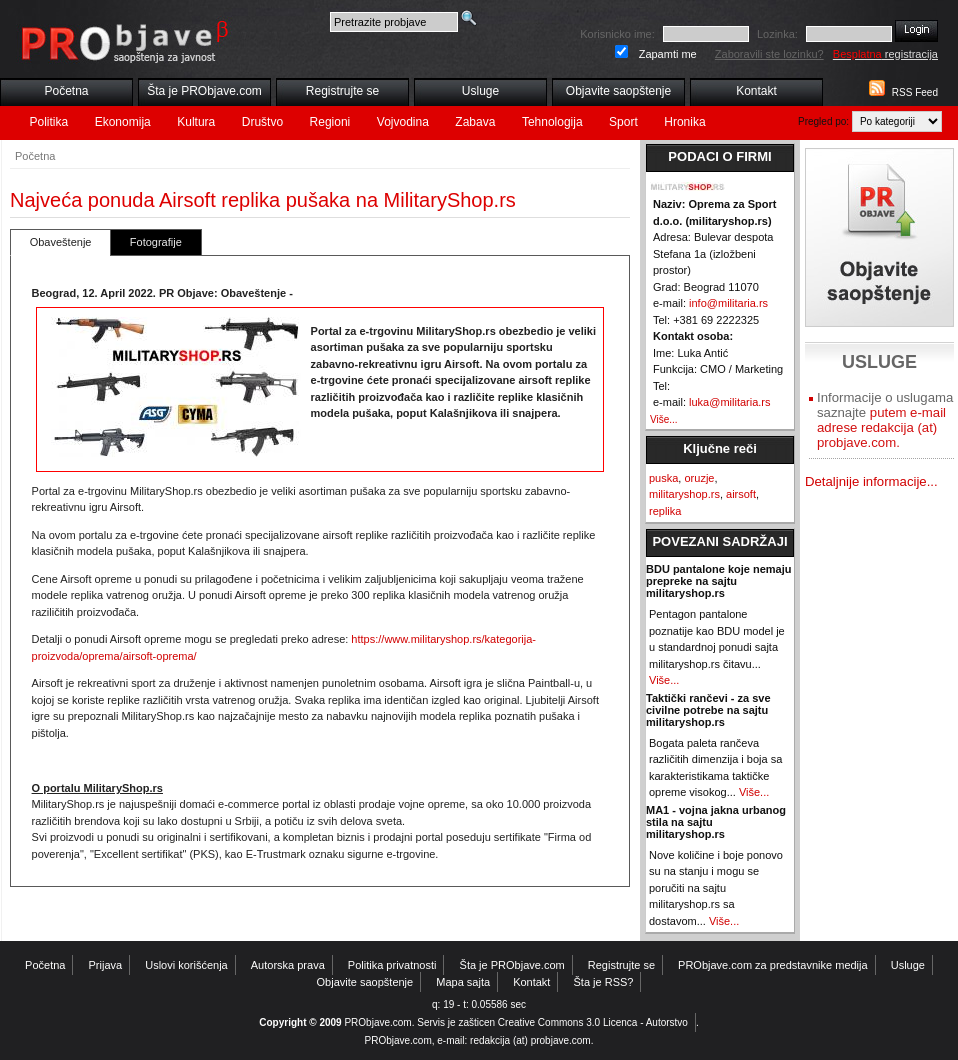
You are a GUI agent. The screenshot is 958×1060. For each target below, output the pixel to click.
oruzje (699, 478)
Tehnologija (552, 122)
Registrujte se (342, 91)
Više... (664, 419)
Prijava (106, 965)
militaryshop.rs (684, 494)
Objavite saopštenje (618, 91)
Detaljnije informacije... (871, 481)
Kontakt (756, 91)
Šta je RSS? (604, 982)
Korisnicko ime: (617, 34)
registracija (885, 54)
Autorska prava (288, 965)
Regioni (330, 122)
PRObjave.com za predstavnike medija (773, 965)
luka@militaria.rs (729, 402)
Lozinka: (777, 34)
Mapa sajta (463, 982)
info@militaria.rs (728, 303)
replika (665, 511)
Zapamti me (668, 54)
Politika (49, 122)
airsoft (741, 494)
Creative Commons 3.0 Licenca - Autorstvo (593, 1022)
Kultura (196, 122)
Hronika (684, 122)
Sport (623, 122)
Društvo (262, 122)
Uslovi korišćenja (186, 965)
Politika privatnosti (392, 965)
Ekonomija (123, 122)
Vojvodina (403, 122)
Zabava (475, 122)
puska (663, 478)
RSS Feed (915, 92)
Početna (66, 91)
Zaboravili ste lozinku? (769, 54)
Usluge (480, 91)
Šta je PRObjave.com (204, 91)
